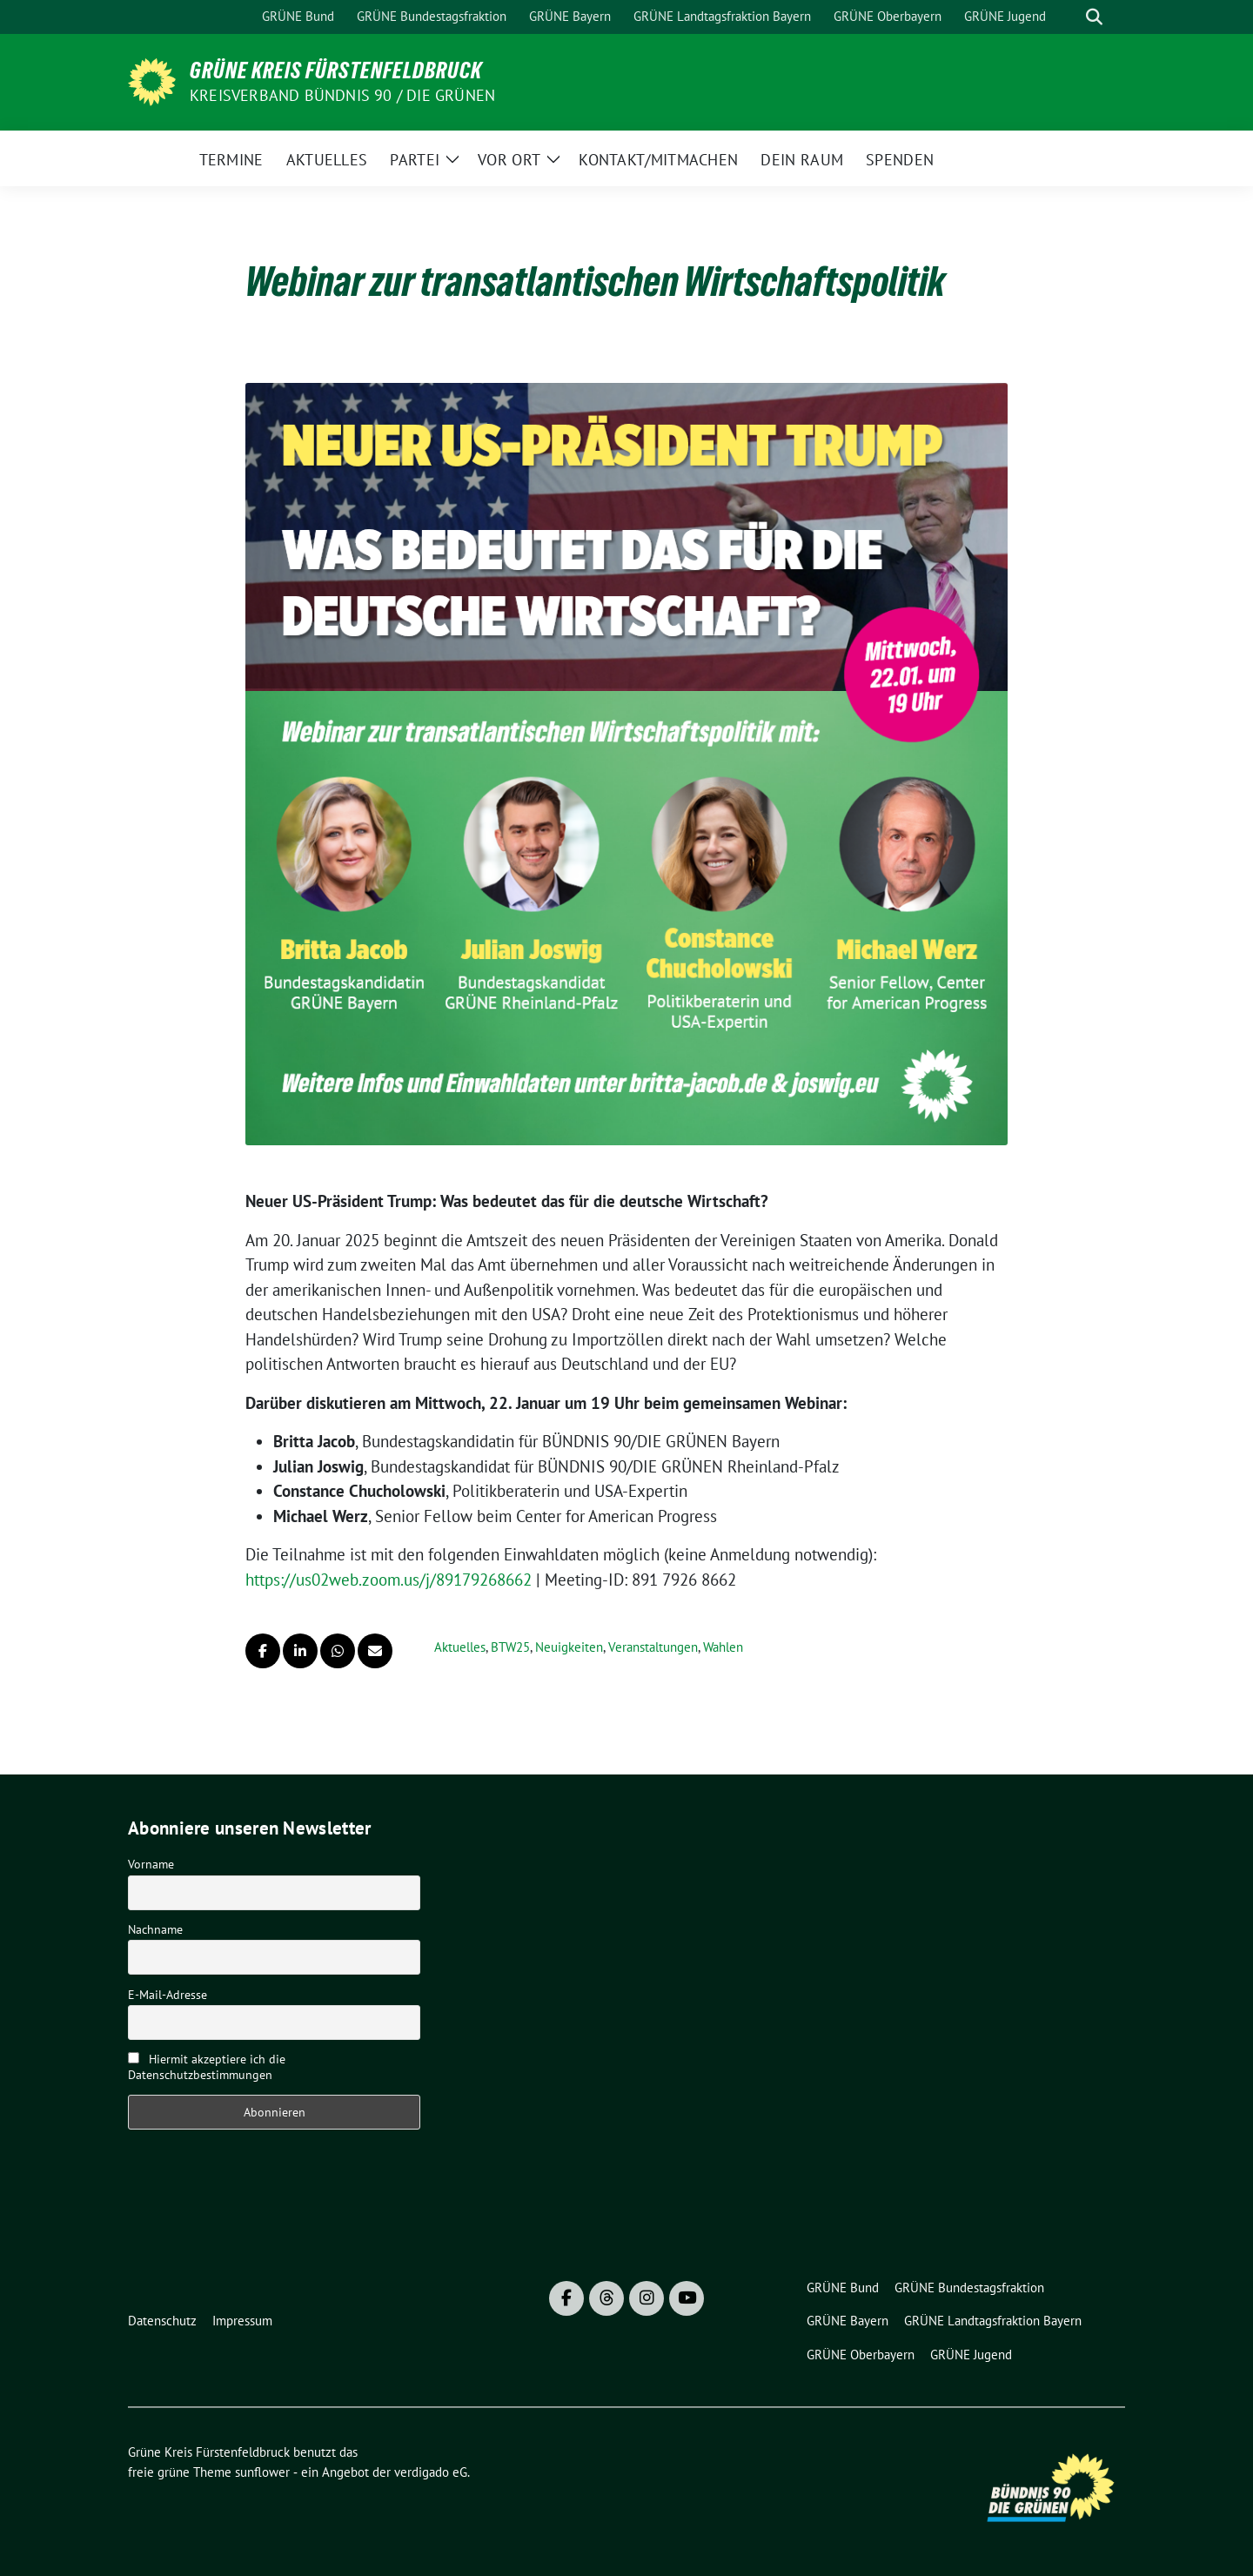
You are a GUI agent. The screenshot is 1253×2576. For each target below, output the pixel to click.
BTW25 (510, 1647)
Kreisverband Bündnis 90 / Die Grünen (342, 95)
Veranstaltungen (653, 1647)
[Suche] (1069, 17)
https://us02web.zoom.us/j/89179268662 (388, 1579)
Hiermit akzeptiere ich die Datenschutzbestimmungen (206, 2067)
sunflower (262, 2472)
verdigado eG (430, 2472)
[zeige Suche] (1094, 17)
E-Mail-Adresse (167, 1994)
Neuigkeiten (569, 1647)
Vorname (151, 1864)
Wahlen (723, 1647)
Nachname (155, 1929)
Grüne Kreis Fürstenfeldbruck (336, 70)
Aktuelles (460, 1647)
